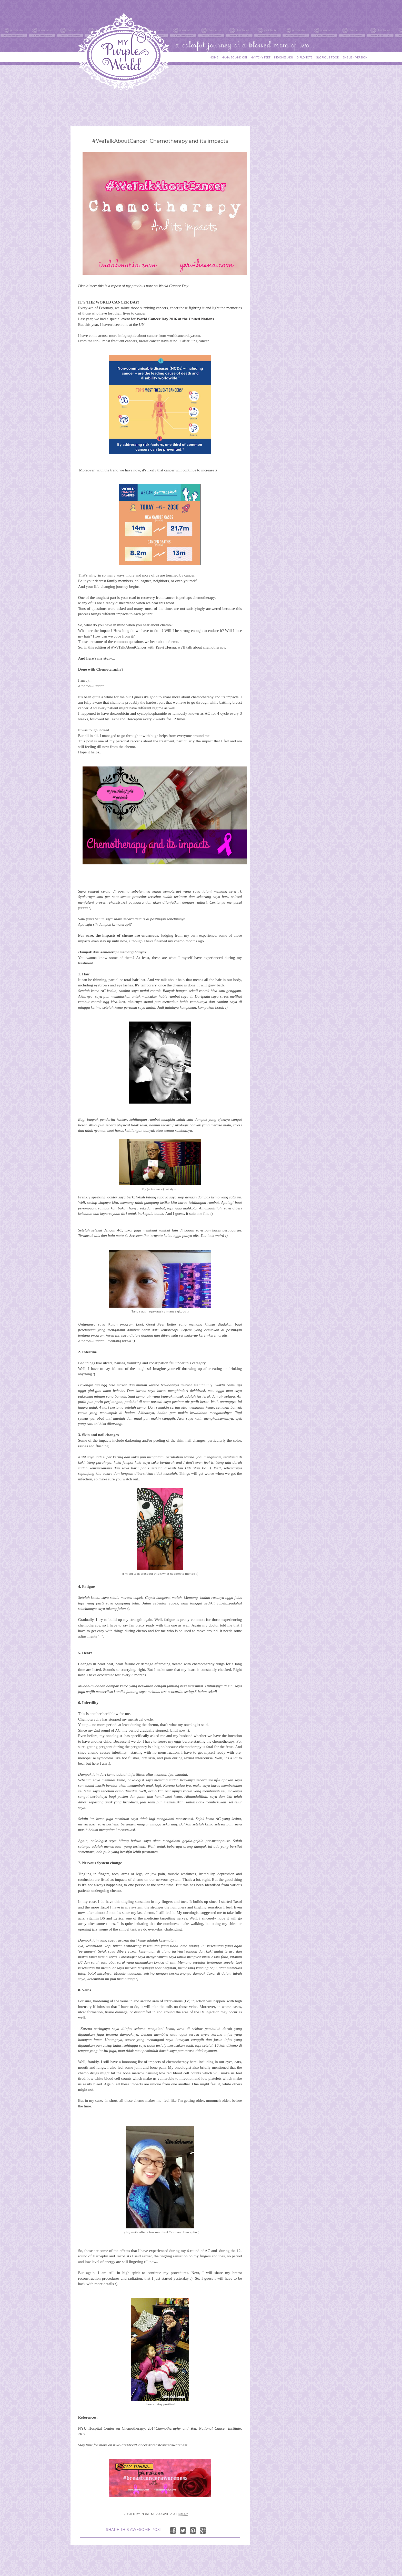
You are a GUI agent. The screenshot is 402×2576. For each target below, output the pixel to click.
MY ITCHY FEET (260, 57)
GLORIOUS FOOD (327, 57)
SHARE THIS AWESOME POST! (134, 2529)
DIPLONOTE (304, 57)
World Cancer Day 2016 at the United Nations (175, 319)
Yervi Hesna (165, 647)
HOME (214, 57)
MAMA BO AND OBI (234, 57)
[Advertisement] (164, 105)
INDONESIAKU (283, 57)
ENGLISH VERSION (355, 57)
